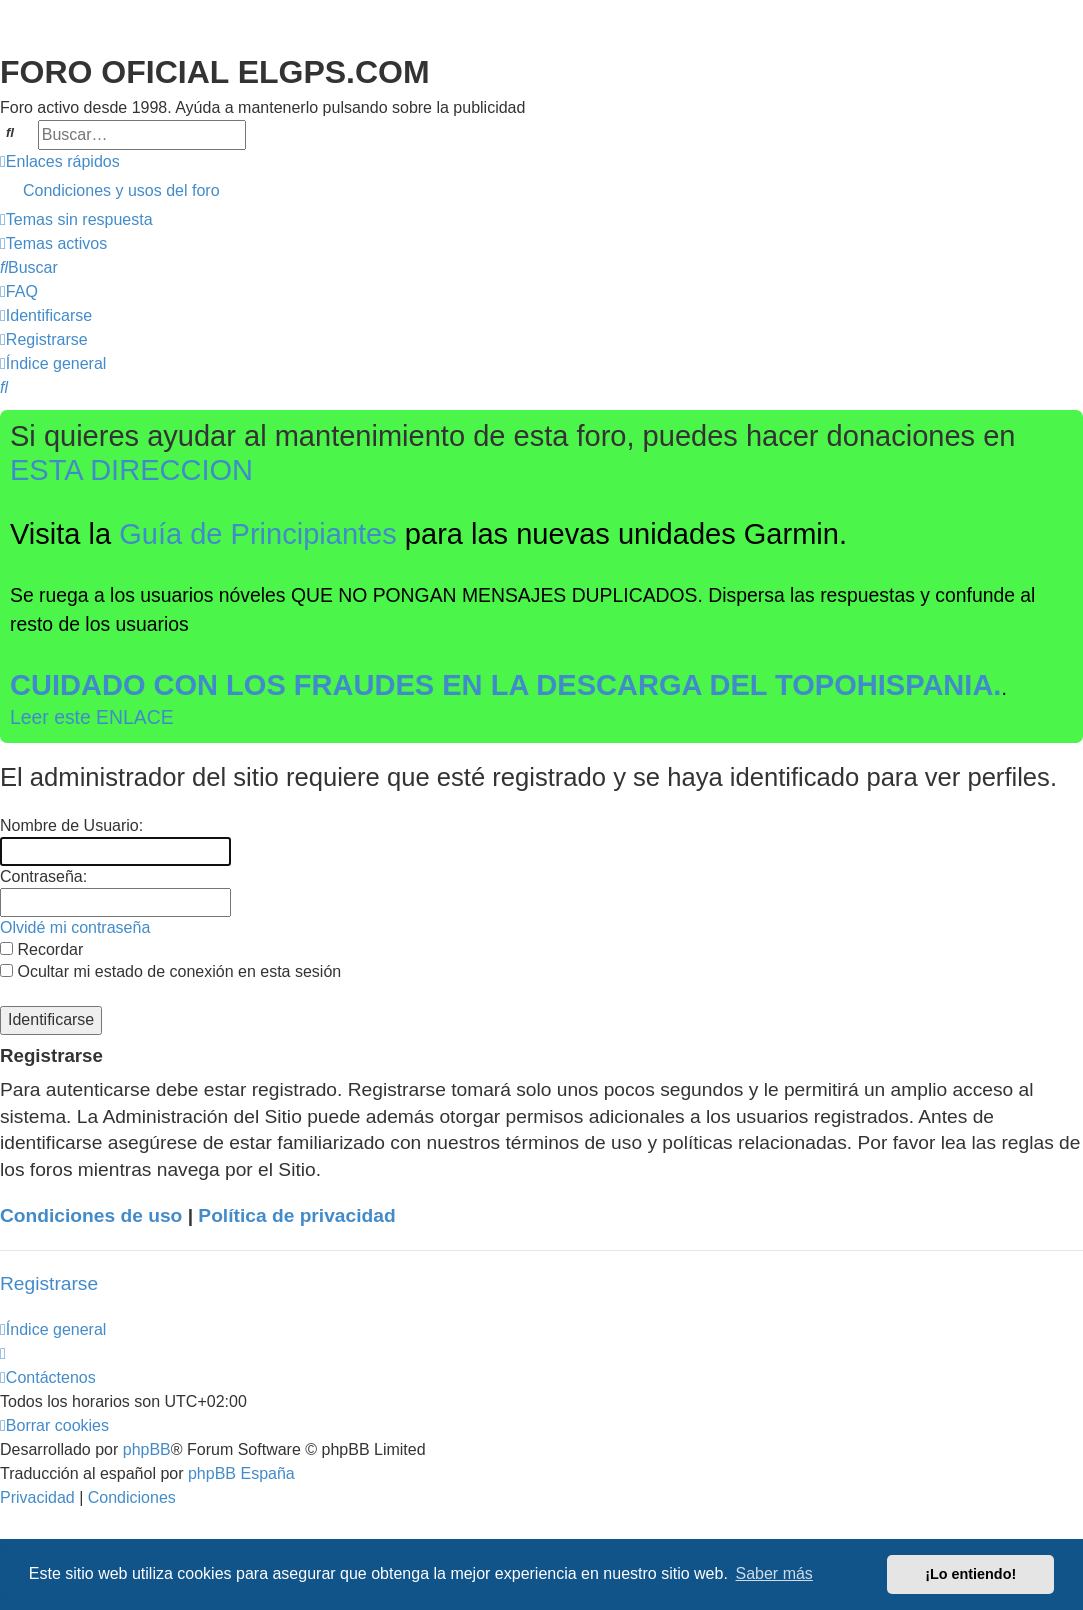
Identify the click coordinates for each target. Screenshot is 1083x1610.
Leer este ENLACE (92, 717)
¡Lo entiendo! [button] (970, 1574)
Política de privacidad (296, 1215)
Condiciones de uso (91, 1215)
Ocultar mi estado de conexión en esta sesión (170, 971)
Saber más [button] (774, 1573)
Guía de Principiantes (258, 534)
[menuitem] (541, 191)
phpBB (147, 1449)
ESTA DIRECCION (131, 470)
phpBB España (241, 1473)
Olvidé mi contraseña (75, 927)
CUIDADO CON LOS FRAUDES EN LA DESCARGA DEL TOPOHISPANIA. (505, 685)
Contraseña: (43, 876)
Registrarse (49, 1283)
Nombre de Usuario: (71, 825)
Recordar (41, 949)
